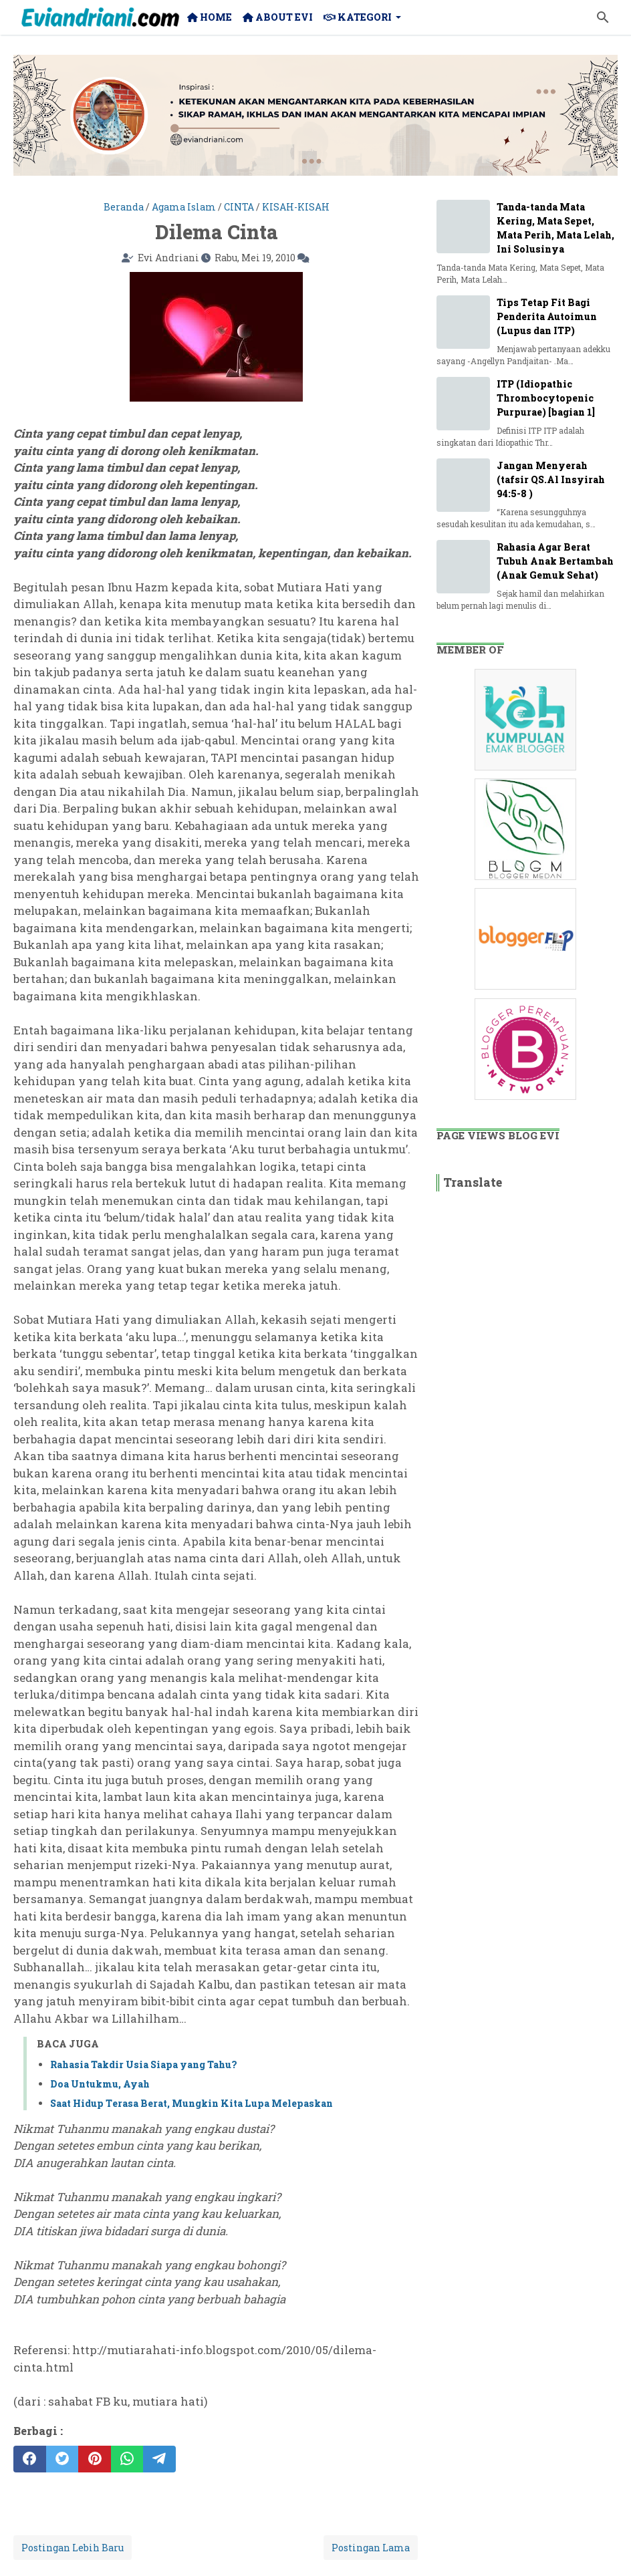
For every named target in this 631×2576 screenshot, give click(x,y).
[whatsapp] (127, 2459)
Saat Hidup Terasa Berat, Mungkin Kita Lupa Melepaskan (191, 2103)
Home (209, 17)
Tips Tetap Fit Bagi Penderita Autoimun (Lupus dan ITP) (547, 316)
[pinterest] (94, 2459)
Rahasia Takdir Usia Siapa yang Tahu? (143, 2064)
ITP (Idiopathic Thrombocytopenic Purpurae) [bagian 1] (546, 398)
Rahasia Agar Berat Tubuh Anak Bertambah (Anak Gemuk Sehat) (555, 561)
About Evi (278, 17)
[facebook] (29, 2459)
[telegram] (159, 2459)
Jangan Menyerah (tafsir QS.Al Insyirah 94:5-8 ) (551, 479)
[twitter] (62, 2459)
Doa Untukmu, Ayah (100, 2084)
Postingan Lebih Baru (72, 2547)
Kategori (358, 17)
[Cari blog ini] (603, 17)
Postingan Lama (371, 2547)
